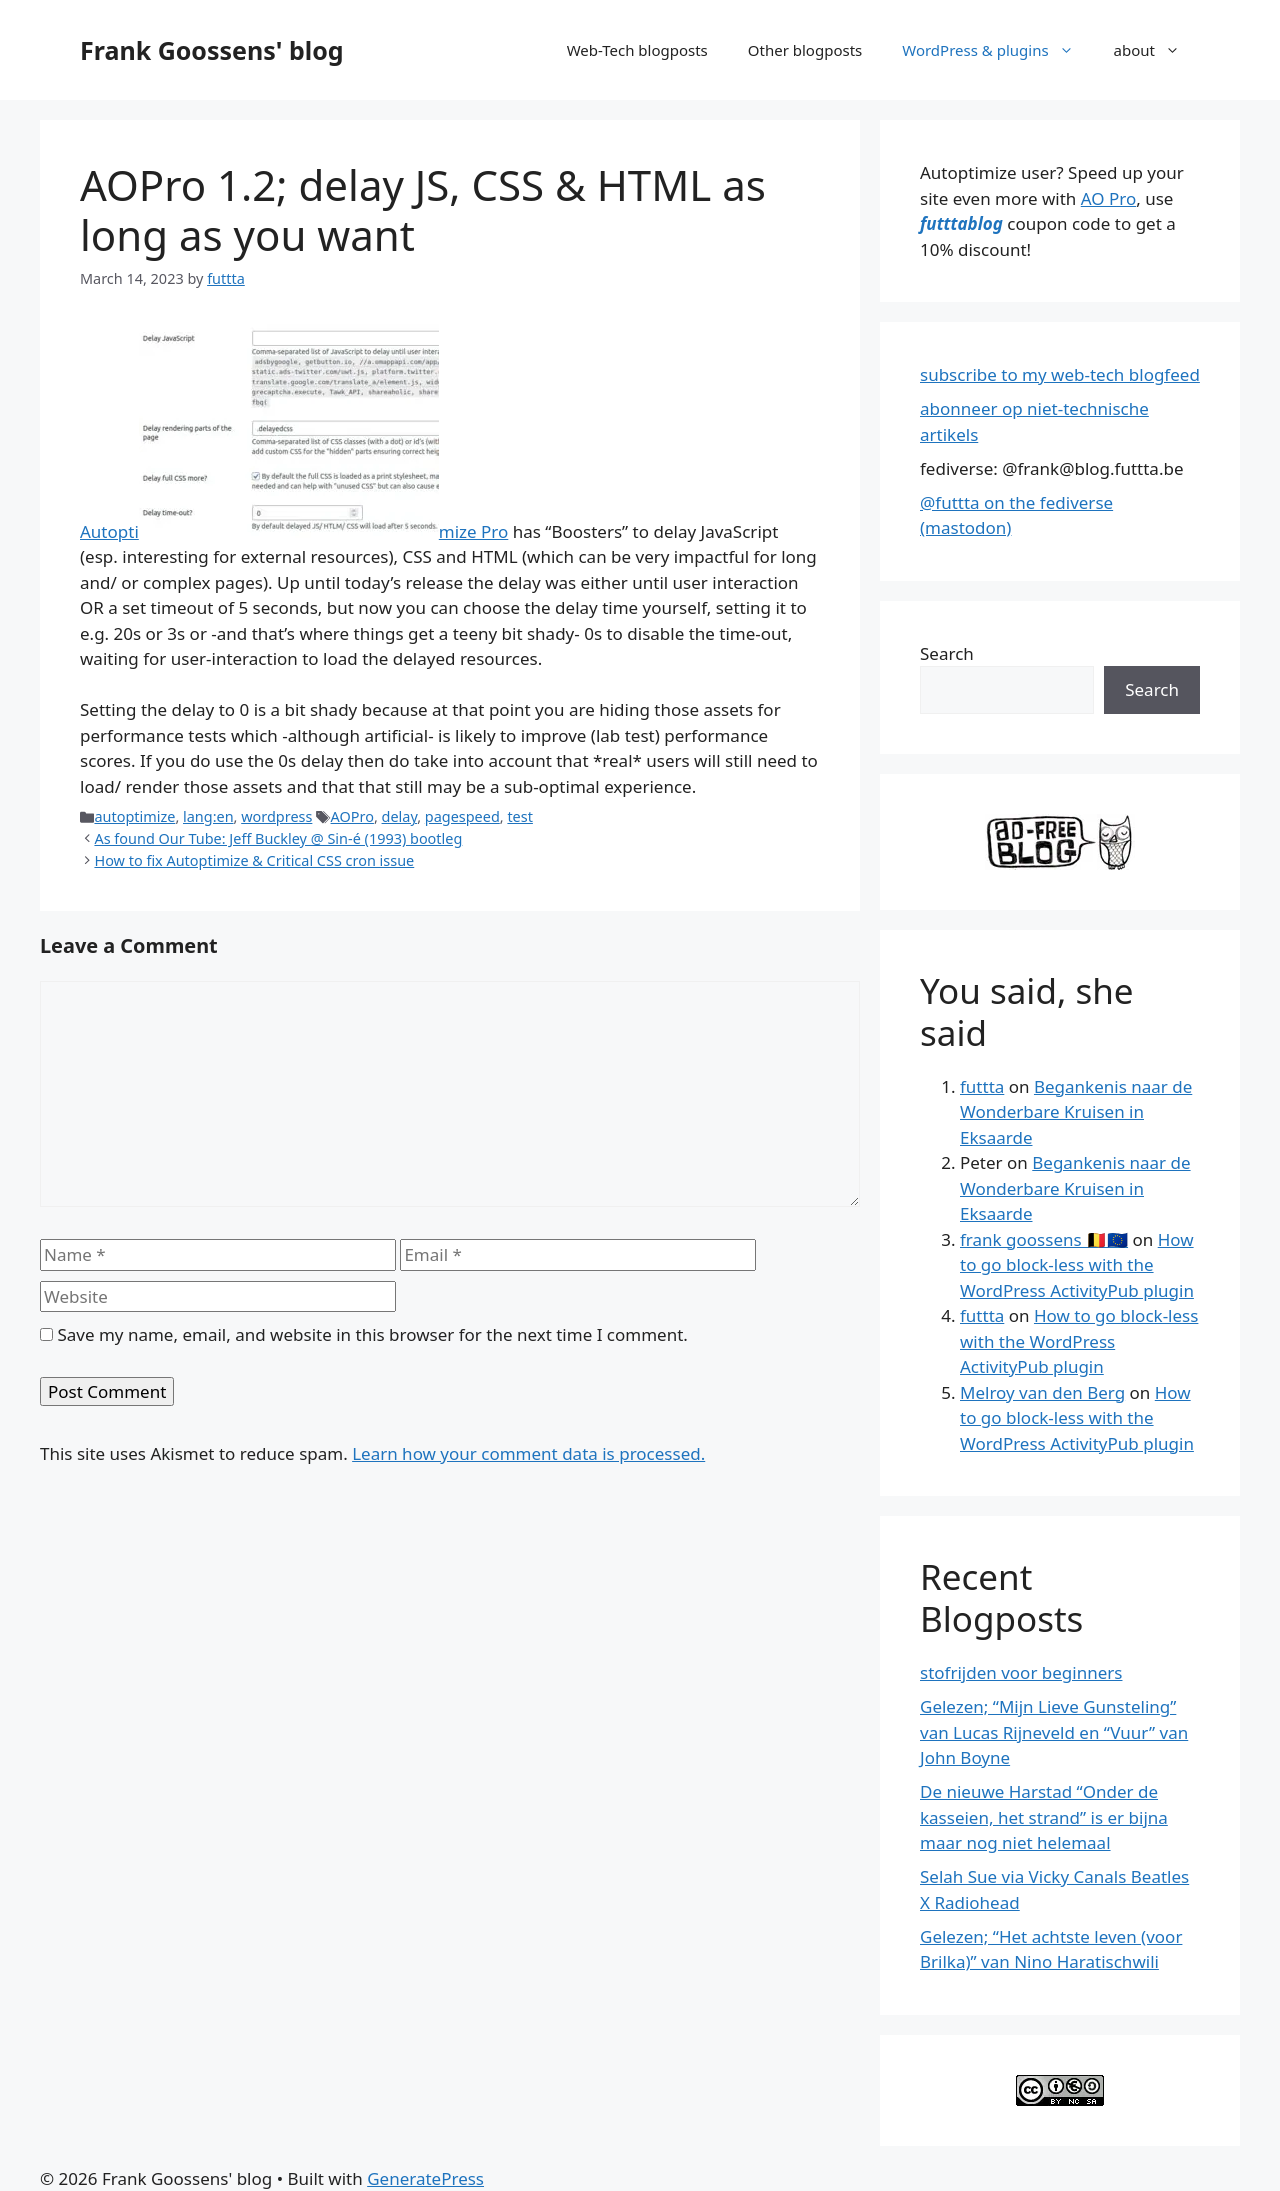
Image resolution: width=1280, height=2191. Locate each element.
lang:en (208, 816)
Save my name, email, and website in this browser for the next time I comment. (372, 1334)
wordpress (276, 816)
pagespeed (462, 816)
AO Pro (1108, 198)
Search (947, 653)
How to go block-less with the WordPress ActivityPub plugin (1077, 1265)
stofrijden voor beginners (1021, 1672)
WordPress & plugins (997, 50)
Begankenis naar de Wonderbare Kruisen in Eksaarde (1076, 1112)
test (519, 816)
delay (400, 816)
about (1157, 50)
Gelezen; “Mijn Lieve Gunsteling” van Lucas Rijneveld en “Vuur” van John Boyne (1054, 1732)
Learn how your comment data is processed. (528, 1453)
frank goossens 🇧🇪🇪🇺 (1044, 1239)
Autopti (109, 531)
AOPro (352, 816)
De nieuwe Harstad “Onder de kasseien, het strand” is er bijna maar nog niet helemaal (1044, 1817)
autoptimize (134, 816)
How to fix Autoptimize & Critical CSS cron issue (254, 860)
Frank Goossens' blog (212, 50)
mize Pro (474, 531)
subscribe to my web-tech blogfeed (1060, 374)
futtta (982, 1086)
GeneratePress (425, 2178)
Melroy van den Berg (1042, 1392)
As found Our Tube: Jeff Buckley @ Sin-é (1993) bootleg (278, 838)
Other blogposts (805, 50)
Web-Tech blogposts (637, 50)
